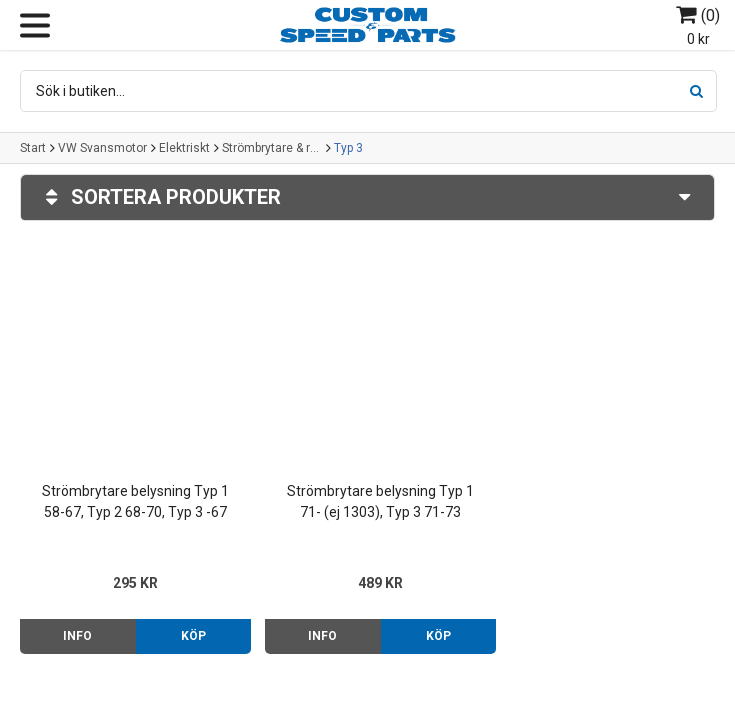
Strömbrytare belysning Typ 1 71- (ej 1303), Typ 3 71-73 (367, 492)
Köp (186, 627)
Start (33, 148)
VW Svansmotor (102, 148)
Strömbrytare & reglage (272, 148)
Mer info (659, 627)
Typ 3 (348, 148)
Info (75, 627)
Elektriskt (184, 148)
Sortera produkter (367, 197)
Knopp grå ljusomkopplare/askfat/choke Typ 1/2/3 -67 (604, 494)
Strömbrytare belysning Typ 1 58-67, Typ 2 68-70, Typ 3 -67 (131, 492)
